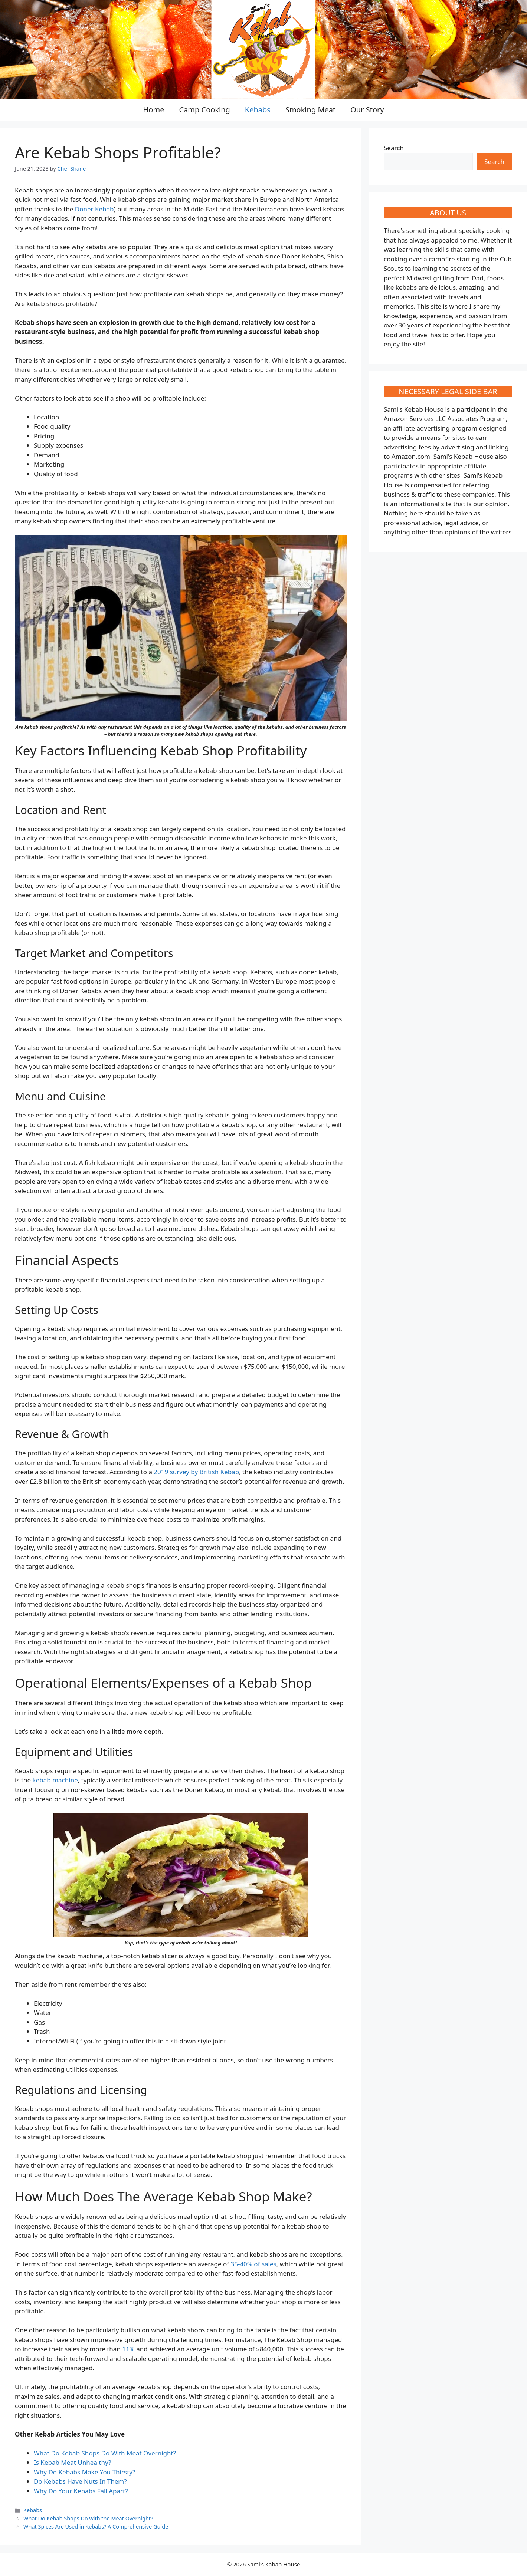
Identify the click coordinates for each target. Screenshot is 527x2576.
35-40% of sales (253, 2264)
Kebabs (258, 110)
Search (394, 148)
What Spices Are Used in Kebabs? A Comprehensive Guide (95, 2526)
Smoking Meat (310, 110)
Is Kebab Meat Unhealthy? (72, 2462)
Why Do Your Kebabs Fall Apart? (81, 2491)
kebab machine (55, 1780)
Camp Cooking (204, 110)
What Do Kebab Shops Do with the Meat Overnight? (88, 2518)
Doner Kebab (94, 209)
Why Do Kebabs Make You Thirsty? (84, 2472)
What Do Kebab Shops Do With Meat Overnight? (105, 2453)
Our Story (367, 110)
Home (153, 110)
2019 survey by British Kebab (196, 1471)
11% (128, 2349)
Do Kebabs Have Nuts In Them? (80, 2481)
